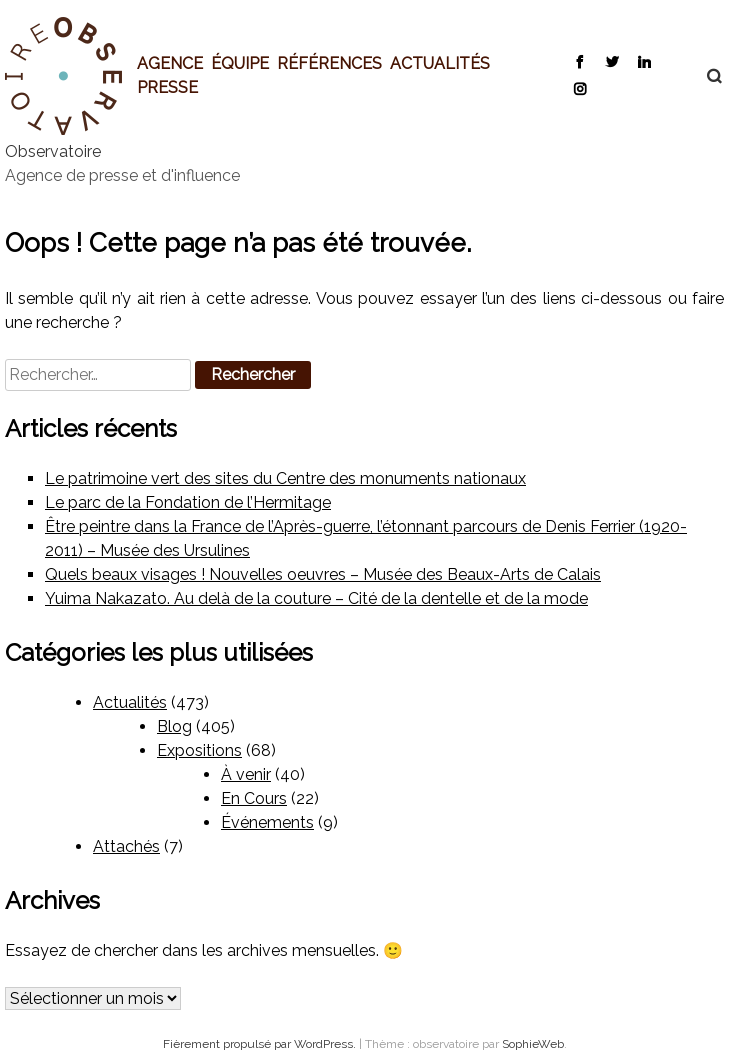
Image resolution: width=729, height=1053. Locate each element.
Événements (267, 822)
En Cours (254, 798)
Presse (167, 87)
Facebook (579, 61)
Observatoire (53, 151)
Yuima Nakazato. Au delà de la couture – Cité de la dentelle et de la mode (316, 598)
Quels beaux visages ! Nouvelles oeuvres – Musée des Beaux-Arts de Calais (323, 574)
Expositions (199, 750)
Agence (170, 63)
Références (329, 63)
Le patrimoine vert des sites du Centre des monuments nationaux (285, 478)
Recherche (704, 76)
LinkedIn (643, 61)
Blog (174, 726)
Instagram (579, 88)
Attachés (126, 846)
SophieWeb (533, 1044)
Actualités (440, 63)
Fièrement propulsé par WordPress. (261, 1044)
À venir (246, 774)
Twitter (611, 61)
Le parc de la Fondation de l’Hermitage (188, 502)
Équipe (240, 63)
